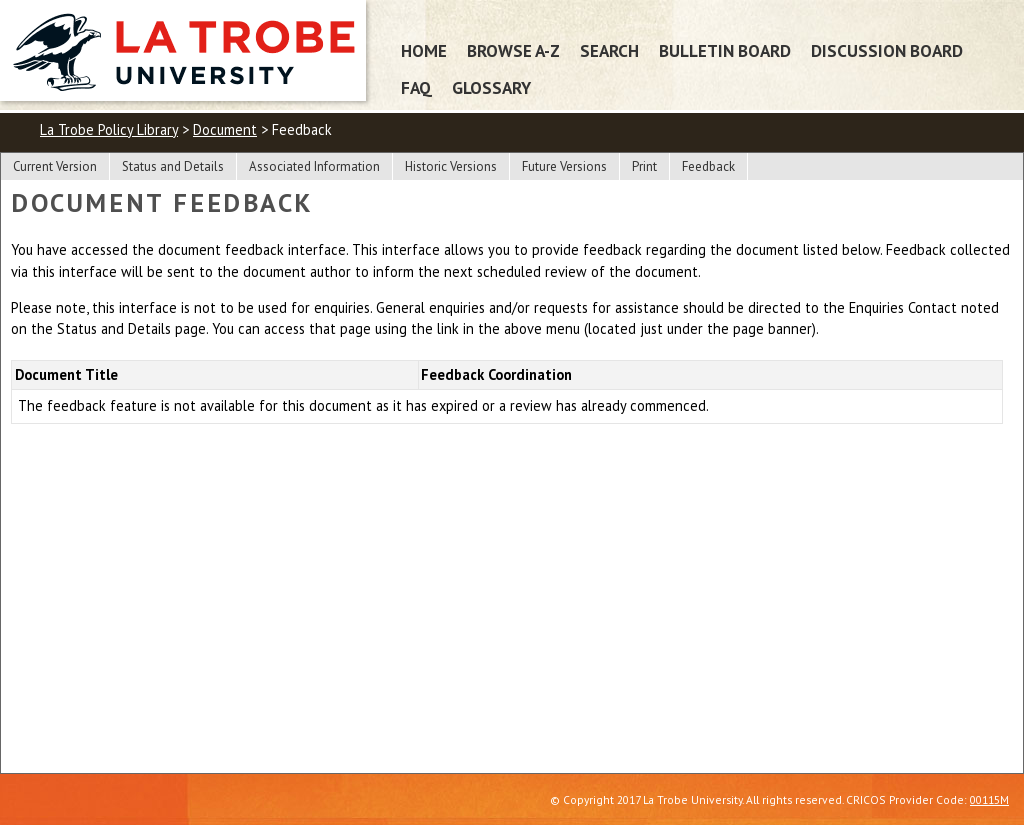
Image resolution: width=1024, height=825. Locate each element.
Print (644, 166)
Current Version (55, 166)
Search (609, 50)
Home (424, 50)
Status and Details (173, 166)
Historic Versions (451, 166)
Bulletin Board (725, 50)
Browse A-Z (513, 50)
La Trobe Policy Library (109, 129)
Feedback (708, 166)
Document (225, 129)
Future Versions (564, 166)
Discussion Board (887, 50)
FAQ (416, 87)
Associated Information (314, 166)
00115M (989, 799)
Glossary (491, 87)
